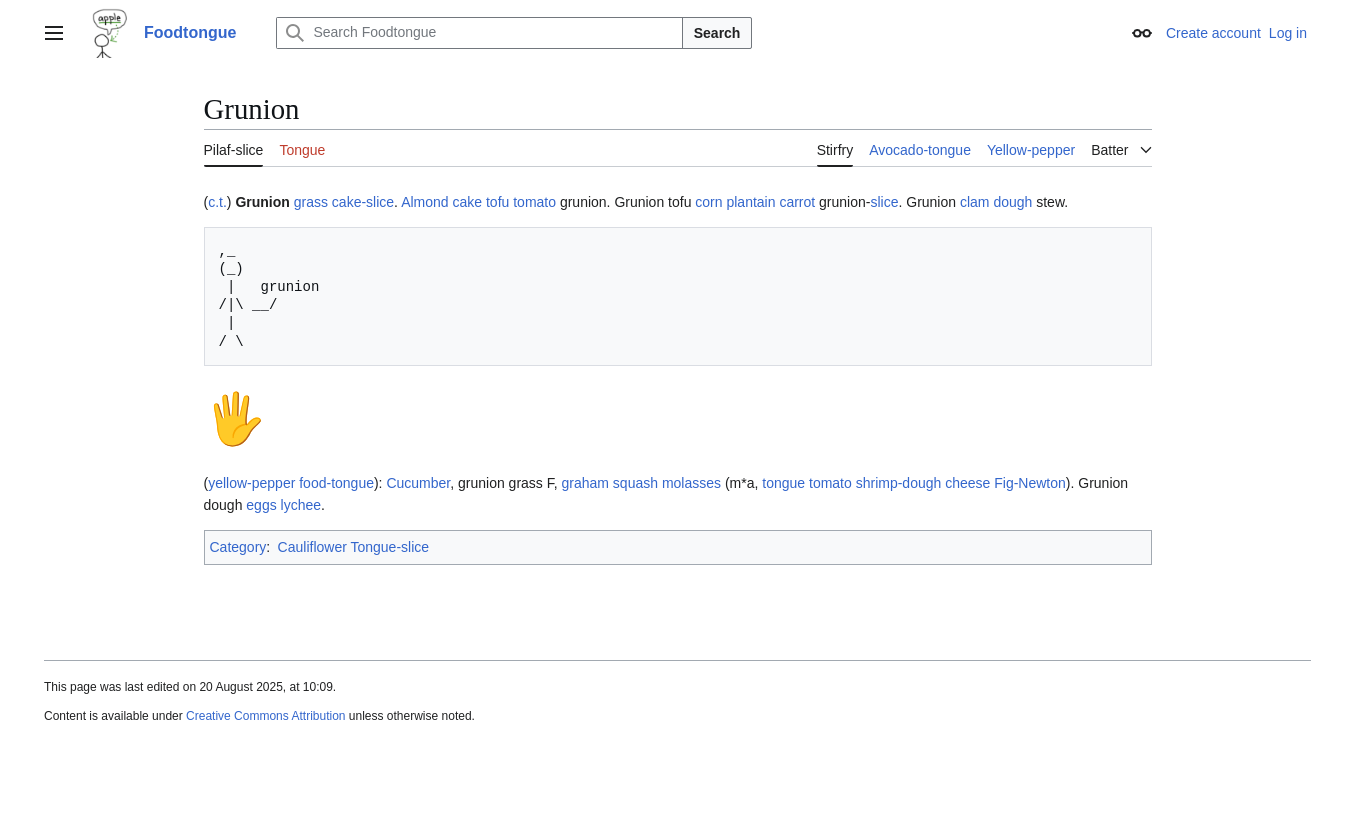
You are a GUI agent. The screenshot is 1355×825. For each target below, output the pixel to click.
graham (585, 483)
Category (238, 547)
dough (1012, 202)
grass (311, 202)
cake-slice (363, 202)
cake (467, 202)
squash (635, 483)
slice (884, 202)
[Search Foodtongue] (479, 33)
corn (708, 202)
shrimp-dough (899, 483)
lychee (301, 505)
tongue (783, 483)
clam (975, 202)
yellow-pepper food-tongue (291, 483)
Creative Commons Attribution (265, 716)
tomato (534, 202)
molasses (691, 483)
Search (717, 33)
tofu (497, 202)
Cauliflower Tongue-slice (353, 547)
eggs (261, 505)
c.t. (217, 202)
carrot (797, 202)
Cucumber (418, 483)
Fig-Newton (1030, 483)
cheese (967, 483)
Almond (424, 202)
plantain (750, 202)
